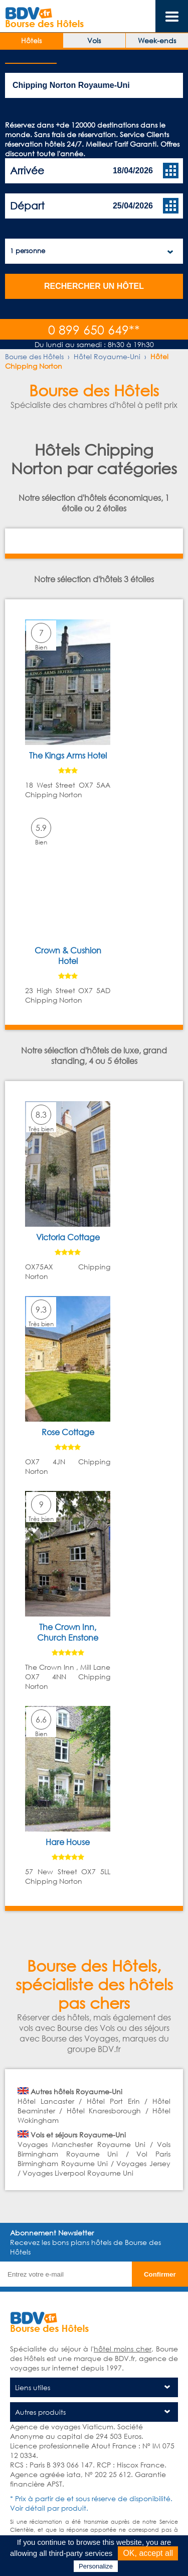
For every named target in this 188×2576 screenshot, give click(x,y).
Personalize (96, 2566)
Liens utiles (32, 2387)
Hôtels (31, 40)
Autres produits (40, 2412)
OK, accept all (148, 2553)
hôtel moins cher (122, 2348)
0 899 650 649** (94, 329)
